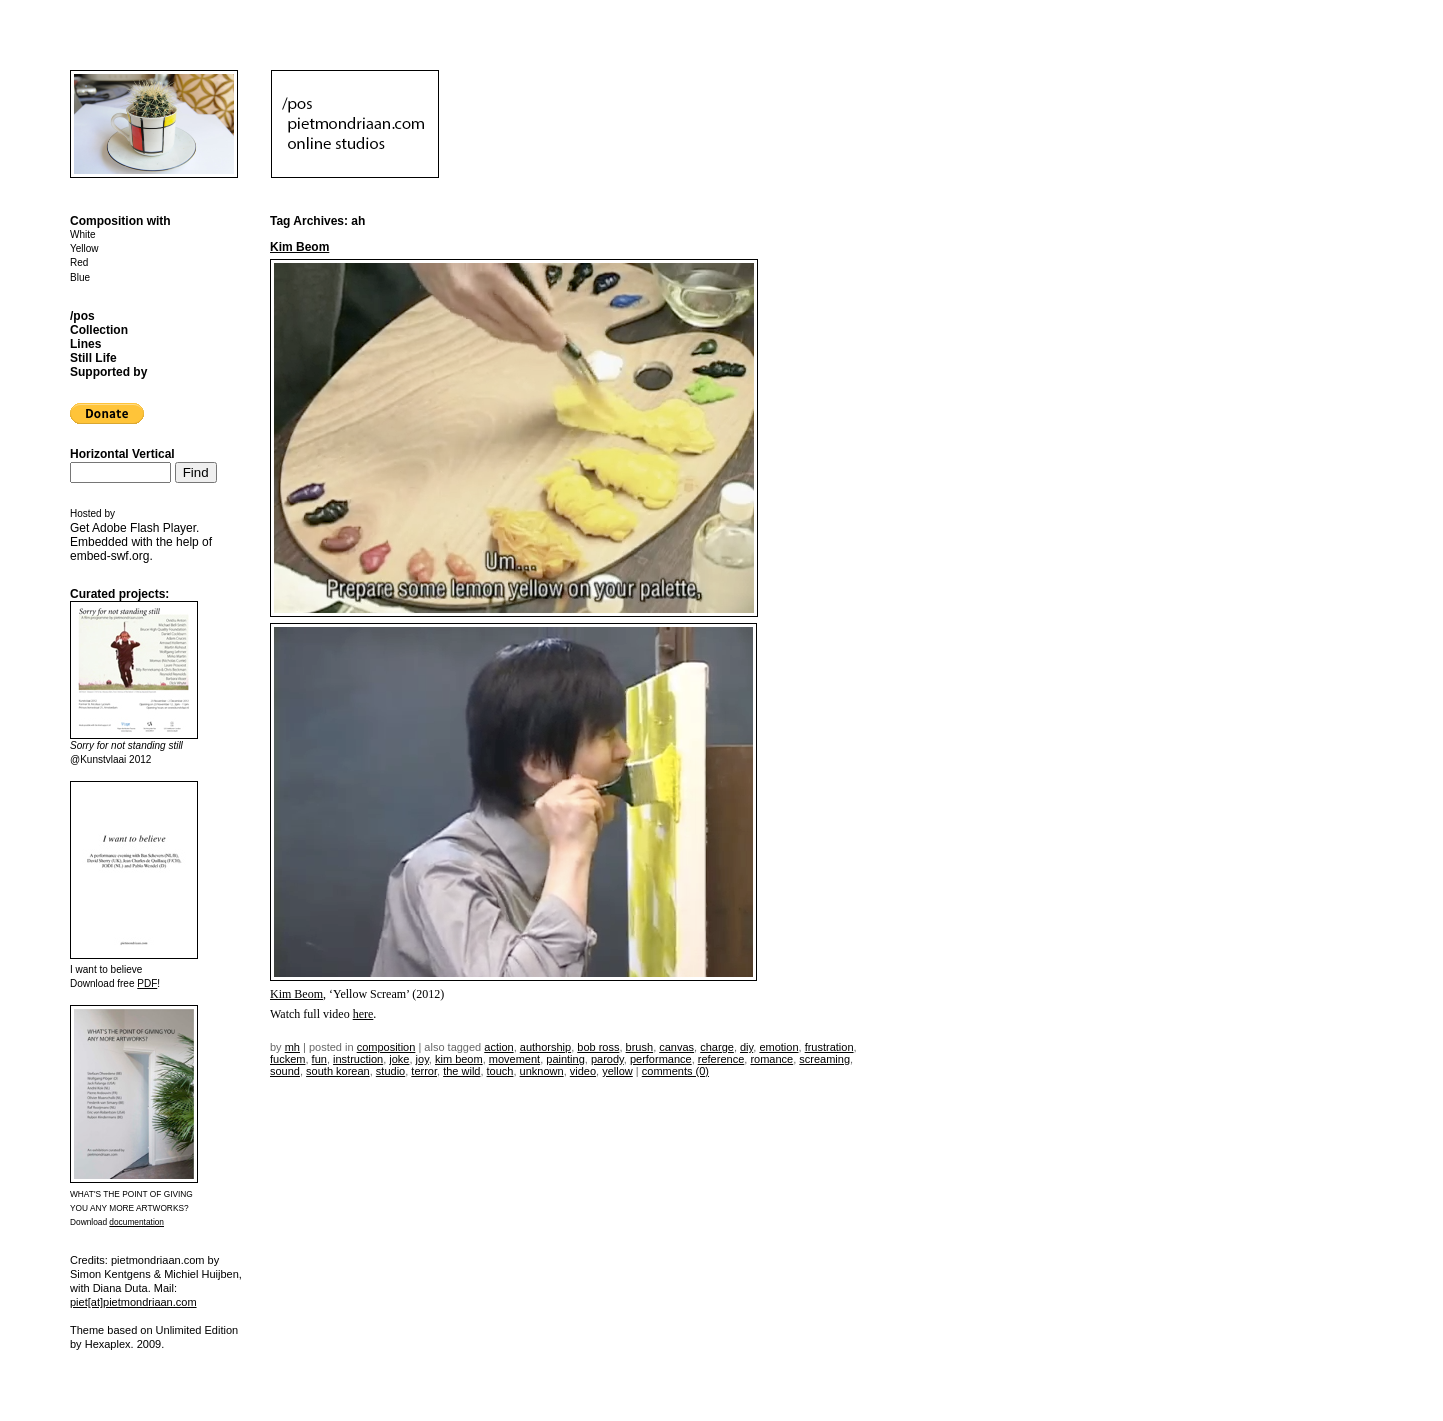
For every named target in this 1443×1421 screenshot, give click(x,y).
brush (640, 1047)
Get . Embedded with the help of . (141, 542)
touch (500, 1071)
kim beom (459, 1059)
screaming (824, 1059)
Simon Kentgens (110, 1274)
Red (79, 262)
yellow (617, 1071)
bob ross (598, 1047)
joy (422, 1059)
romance (771, 1059)
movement (514, 1059)
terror (424, 1071)
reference (721, 1059)
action (498, 1047)
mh (292, 1047)
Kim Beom (299, 247)
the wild (461, 1071)
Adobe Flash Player (144, 528)
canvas (676, 1047)
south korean (338, 1071)
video (583, 1071)
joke (399, 1059)
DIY (746, 1047)
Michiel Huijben (201, 1274)
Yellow (84, 248)
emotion (778, 1047)
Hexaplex (108, 1344)
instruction (358, 1059)
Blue (80, 277)
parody (607, 1059)
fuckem (287, 1059)
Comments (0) (675, 1071)
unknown (542, 1071)
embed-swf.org (109, 556)
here (363, 1014)
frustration (829, 1047)
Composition (386, 1047)
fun (319, 1059)
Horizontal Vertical (122, 454)
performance (661, 1059)
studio (390, 1071)
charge (717, 1047)
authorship (545, 1047)
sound (285, 1071)
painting (565, 1059)
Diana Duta (120, 1288)
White (83, 234)
